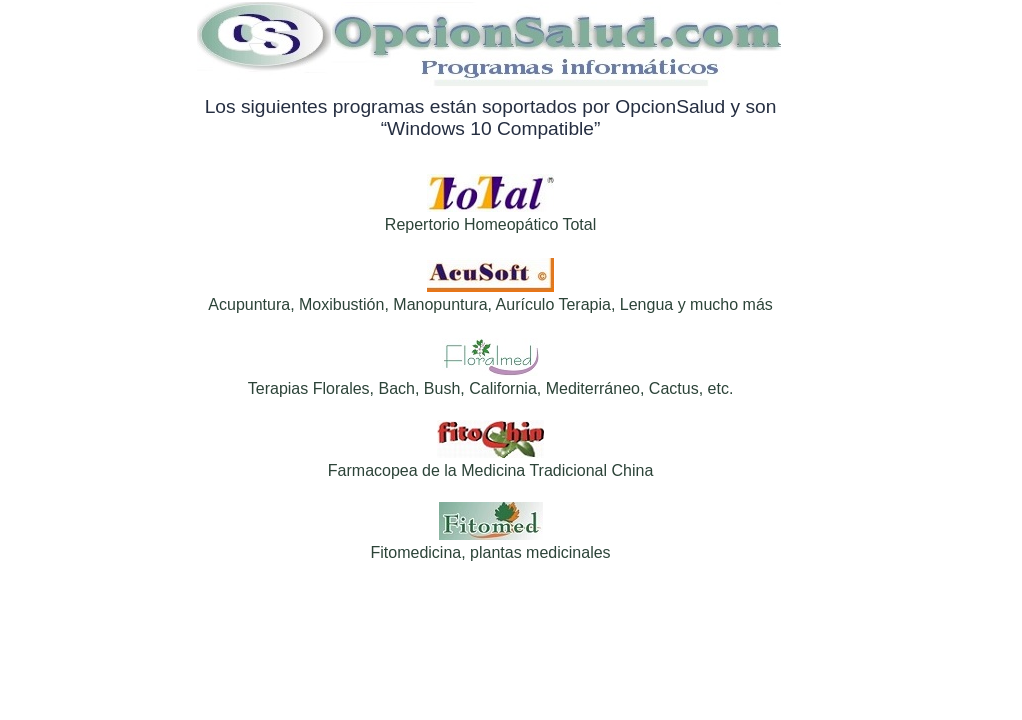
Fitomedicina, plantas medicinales (490, 552)
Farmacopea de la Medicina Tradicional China (491, 470)
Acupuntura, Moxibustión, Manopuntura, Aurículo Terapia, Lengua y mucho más (490, 304)
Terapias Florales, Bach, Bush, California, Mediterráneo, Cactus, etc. (491, 388)
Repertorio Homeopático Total (490, 224)
